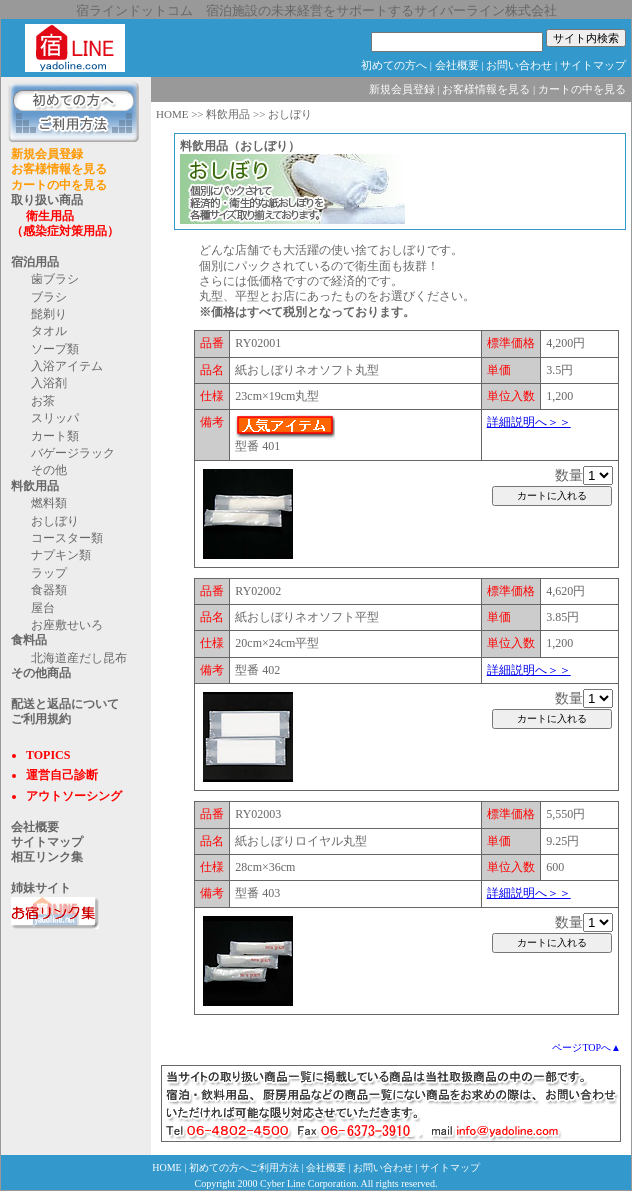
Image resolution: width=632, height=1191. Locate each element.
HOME (172, 114)
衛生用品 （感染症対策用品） (65, 223)
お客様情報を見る (59, 169)
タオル (49, 331)
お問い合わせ (519, 65)
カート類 (55, 436)
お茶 (43, 401)
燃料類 (49, 503)
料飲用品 (35, 486)
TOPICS (48, 755)
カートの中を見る (59, 185)
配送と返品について (65, 704)
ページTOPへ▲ (586, 1047)
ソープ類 (55, 349)
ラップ (49, 573)
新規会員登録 (47, 154)
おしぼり (55, 521)
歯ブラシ (55, 279)
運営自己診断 (62, 775)
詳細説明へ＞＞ (529, 422)
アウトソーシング (74, 796)
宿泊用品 (35, 262)
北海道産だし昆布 (79, 658)
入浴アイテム (67, 366)
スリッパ (55, 418)
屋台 (43, 608)
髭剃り (49, 314)
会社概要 (457, 65)
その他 (49, 470)
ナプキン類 (61, 555)
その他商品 (41, 673)
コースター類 (67, 538)
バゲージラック (73, 453)
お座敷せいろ (67, 625)
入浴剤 (49, 383)
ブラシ (49, 297)
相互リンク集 (47, 857)
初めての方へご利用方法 (244, 1167)
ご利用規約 (41, 719)
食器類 (49, 590)
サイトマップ (593, 65)
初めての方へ (394, 65)
